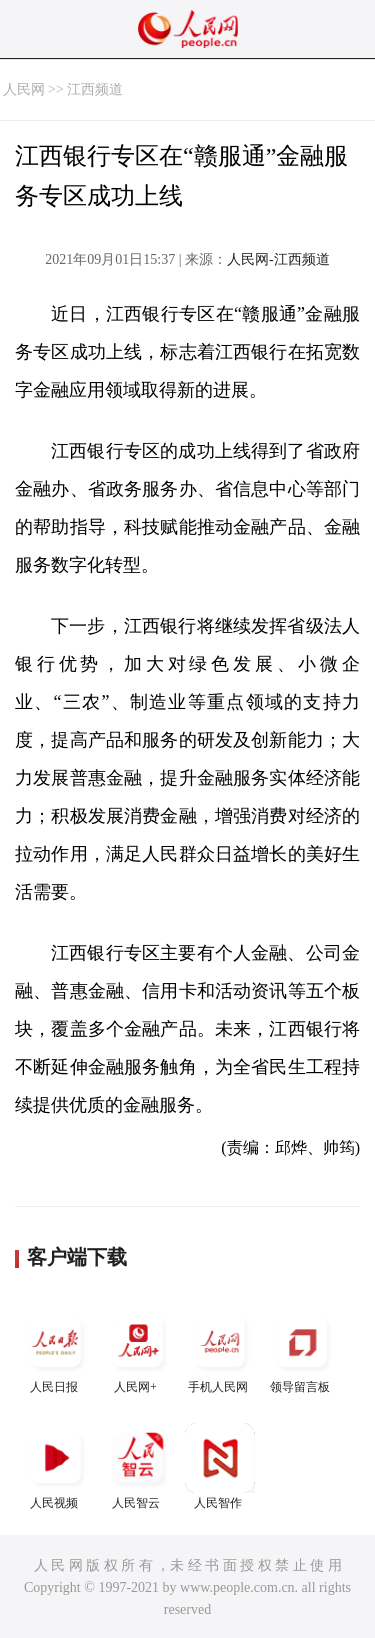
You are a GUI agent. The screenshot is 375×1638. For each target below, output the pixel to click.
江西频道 (95, 89)
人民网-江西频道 (278, 259)
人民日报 (56, 1350)
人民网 (24, 89)
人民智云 (138, 1466)
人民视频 (56, 1466)
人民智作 (220, 1466)
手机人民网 (220, 1350)
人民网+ (138, 1350)
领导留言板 (302, 1350)
